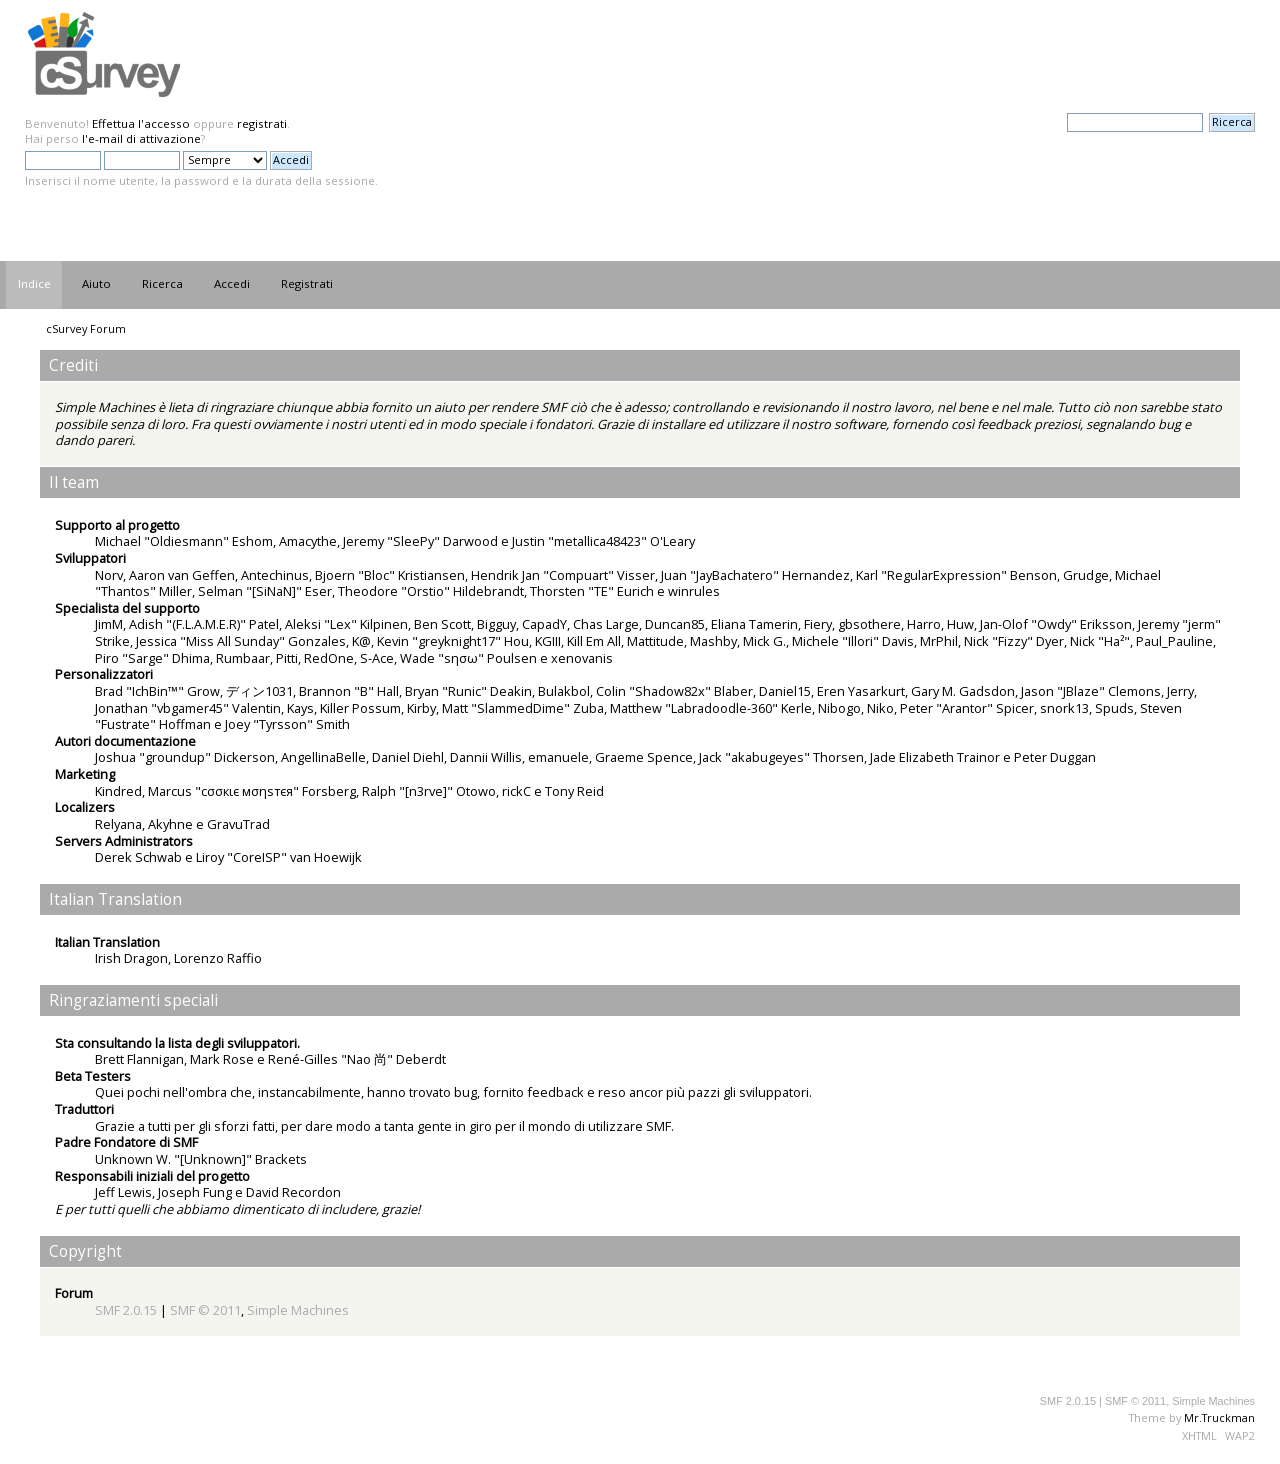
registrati (262, 123)
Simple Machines (298, 1310)
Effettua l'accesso (141, 123)
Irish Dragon (131, 958)
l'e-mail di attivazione (141, 138)
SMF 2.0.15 (126, 1310)
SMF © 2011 (205, 1310)
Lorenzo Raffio (218, 958)
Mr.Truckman (1219, 1417)
